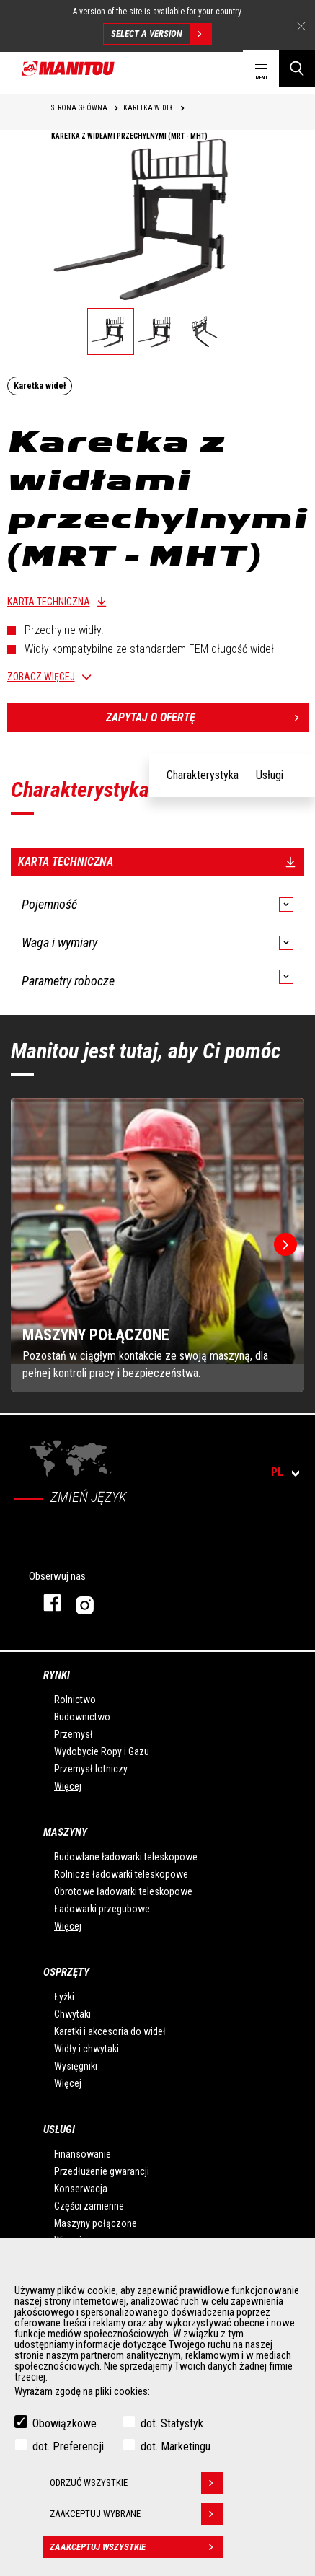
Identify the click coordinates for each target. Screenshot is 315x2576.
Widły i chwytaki (86, 2048)
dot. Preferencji (68, 2446)
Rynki (56, 1675)
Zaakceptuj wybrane (136, 2514)
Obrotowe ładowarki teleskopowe (123, 1891)
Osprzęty (66, 1972)
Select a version (161, 34)
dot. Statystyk (172, 2423)
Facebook (45, 1602)
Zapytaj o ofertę (207, 717)
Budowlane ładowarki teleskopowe (126, 1857)
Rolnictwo (75, 1699)
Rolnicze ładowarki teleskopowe (121, 1874)
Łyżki (64, 1997)
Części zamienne (89, 2206)
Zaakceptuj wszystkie (136, 2547)
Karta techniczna (48, 601)
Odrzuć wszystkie (136, 2483)
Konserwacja (80, 2188)
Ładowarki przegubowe (102, 1909)
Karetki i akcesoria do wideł (110, 2031)
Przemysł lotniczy (91, 1769)
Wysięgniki (75, 2066)
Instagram (128, 1602)
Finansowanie (82, 2154)
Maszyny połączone (95, 2223)
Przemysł (73, 1734)
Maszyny (65, 1832)
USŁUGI (59, 2129)
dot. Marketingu (175, 2446)
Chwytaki (72, 2014)
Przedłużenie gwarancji (101, 2171)
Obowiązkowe (64, 2423)
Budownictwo (82, 1717)
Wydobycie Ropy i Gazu (101, 1751)
